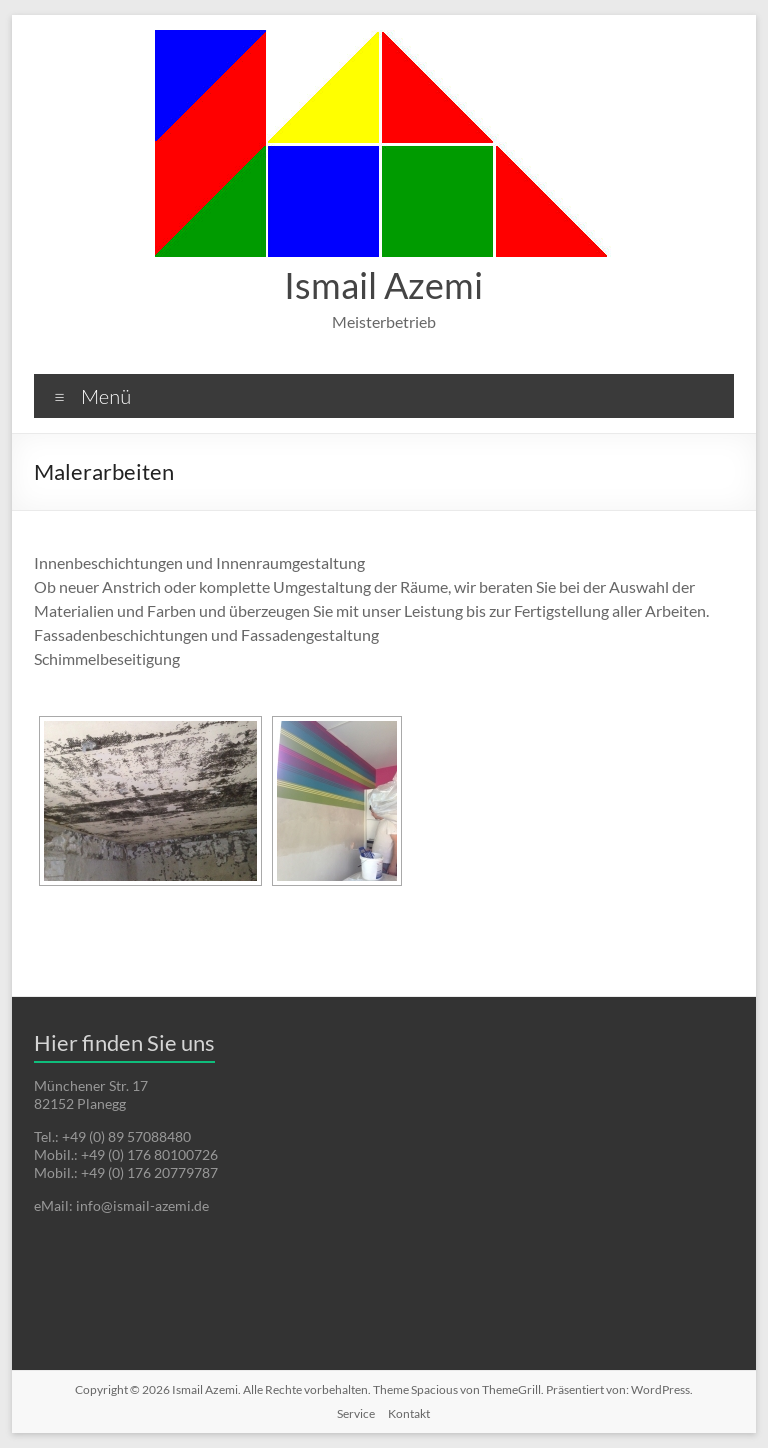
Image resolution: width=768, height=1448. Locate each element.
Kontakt (409, 1413)
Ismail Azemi (383, 285)
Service (356, 1413)
